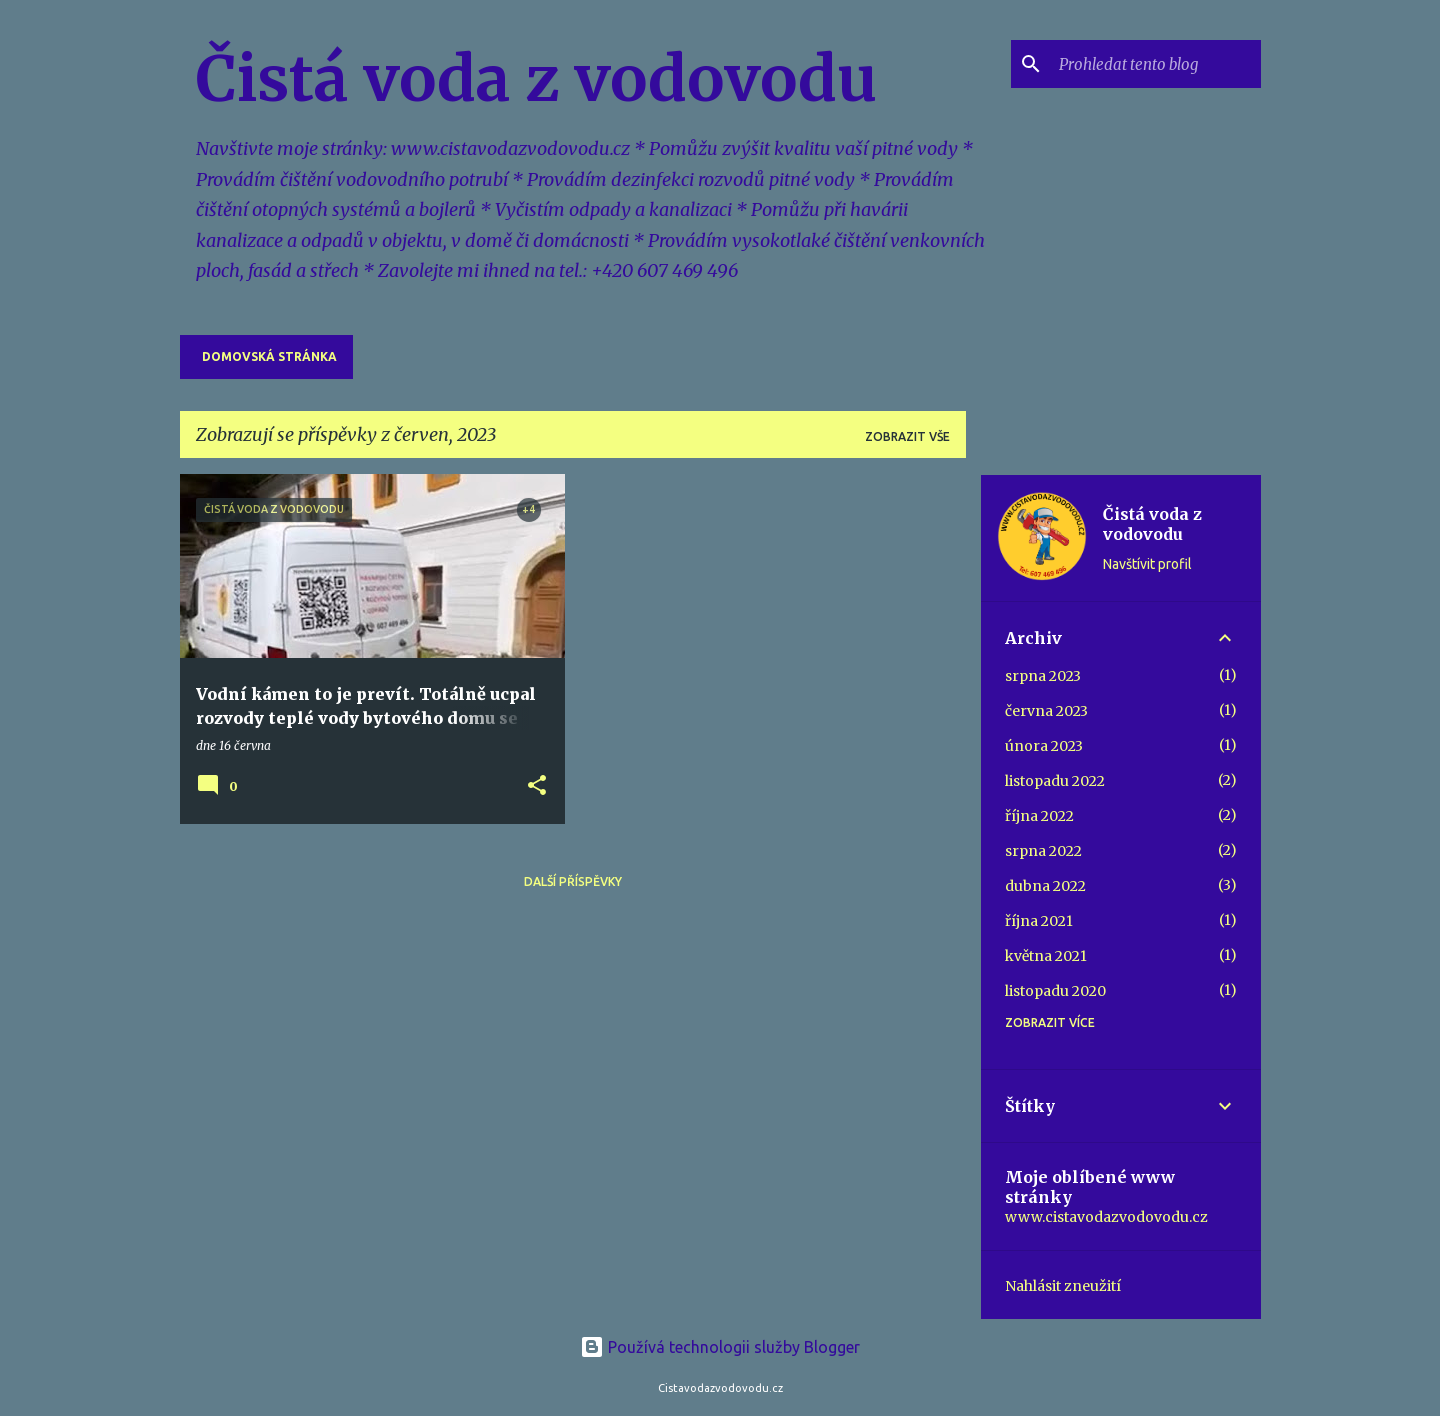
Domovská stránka (269, 356)
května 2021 (1046, 956)
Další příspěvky (573, 881)
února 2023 (1044, 746)
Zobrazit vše (907, 436)
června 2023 (1046, 711)
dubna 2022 (1045, 886)
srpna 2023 (1043, 676)
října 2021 (1039, 921)
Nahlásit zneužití (1063, 1286)
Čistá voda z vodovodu (536, 79)
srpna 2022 (1043, 851)
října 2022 (1039, 816)
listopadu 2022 (1055, 781)
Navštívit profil (1147, 564)
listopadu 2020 (1055, 991)
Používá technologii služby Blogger (720, 1347)
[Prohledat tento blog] (1156, 64)
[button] (537, 786)
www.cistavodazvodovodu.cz (1106, 1217)
